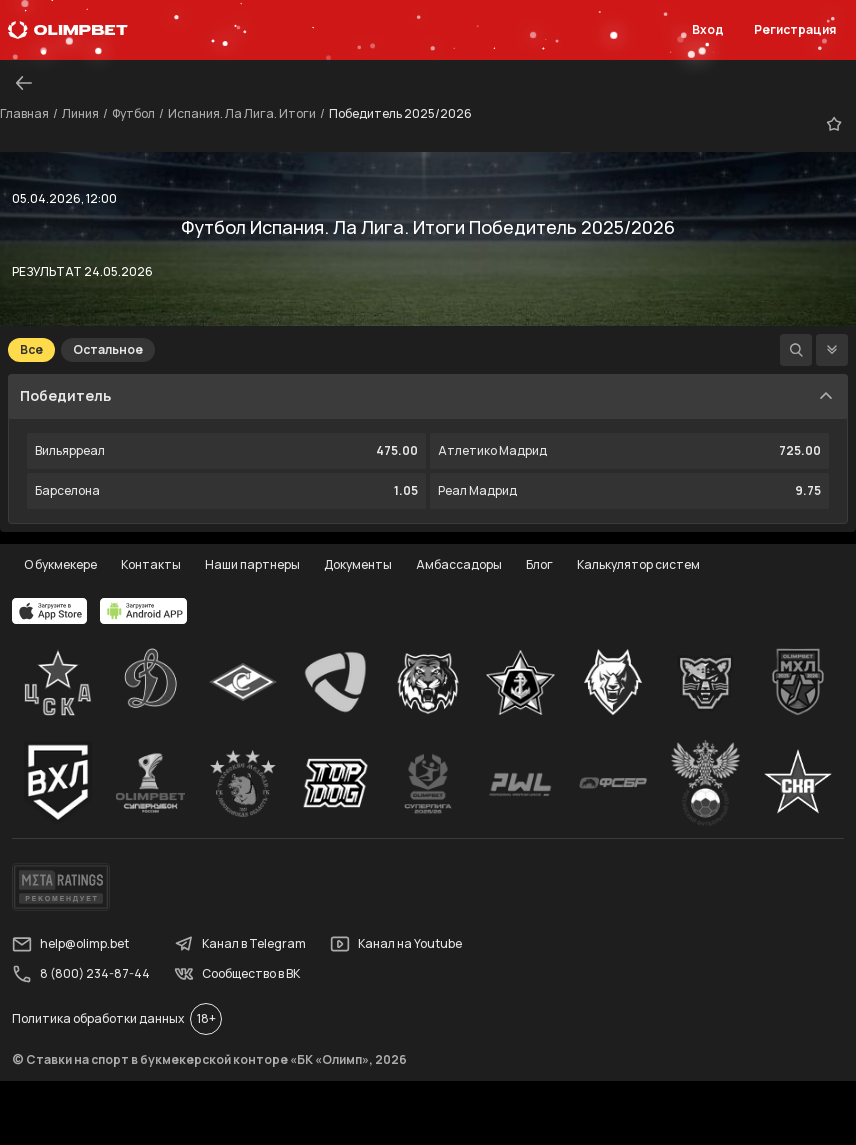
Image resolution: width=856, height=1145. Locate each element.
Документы (358, 564)
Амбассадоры (459, 564)
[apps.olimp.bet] (50, 611)
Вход (708, 29)
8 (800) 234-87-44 (81, 974)
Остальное (108, 349)
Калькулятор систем (638, 564)
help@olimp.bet (70, 944)
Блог (539, 564)
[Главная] (68, 30)
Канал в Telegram (240, 944)
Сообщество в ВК (237, 974)
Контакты (151, 564)
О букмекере (60, 564)
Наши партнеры (252, 564)
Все (31, 349)
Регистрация (795, 29)
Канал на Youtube (396, 944)
